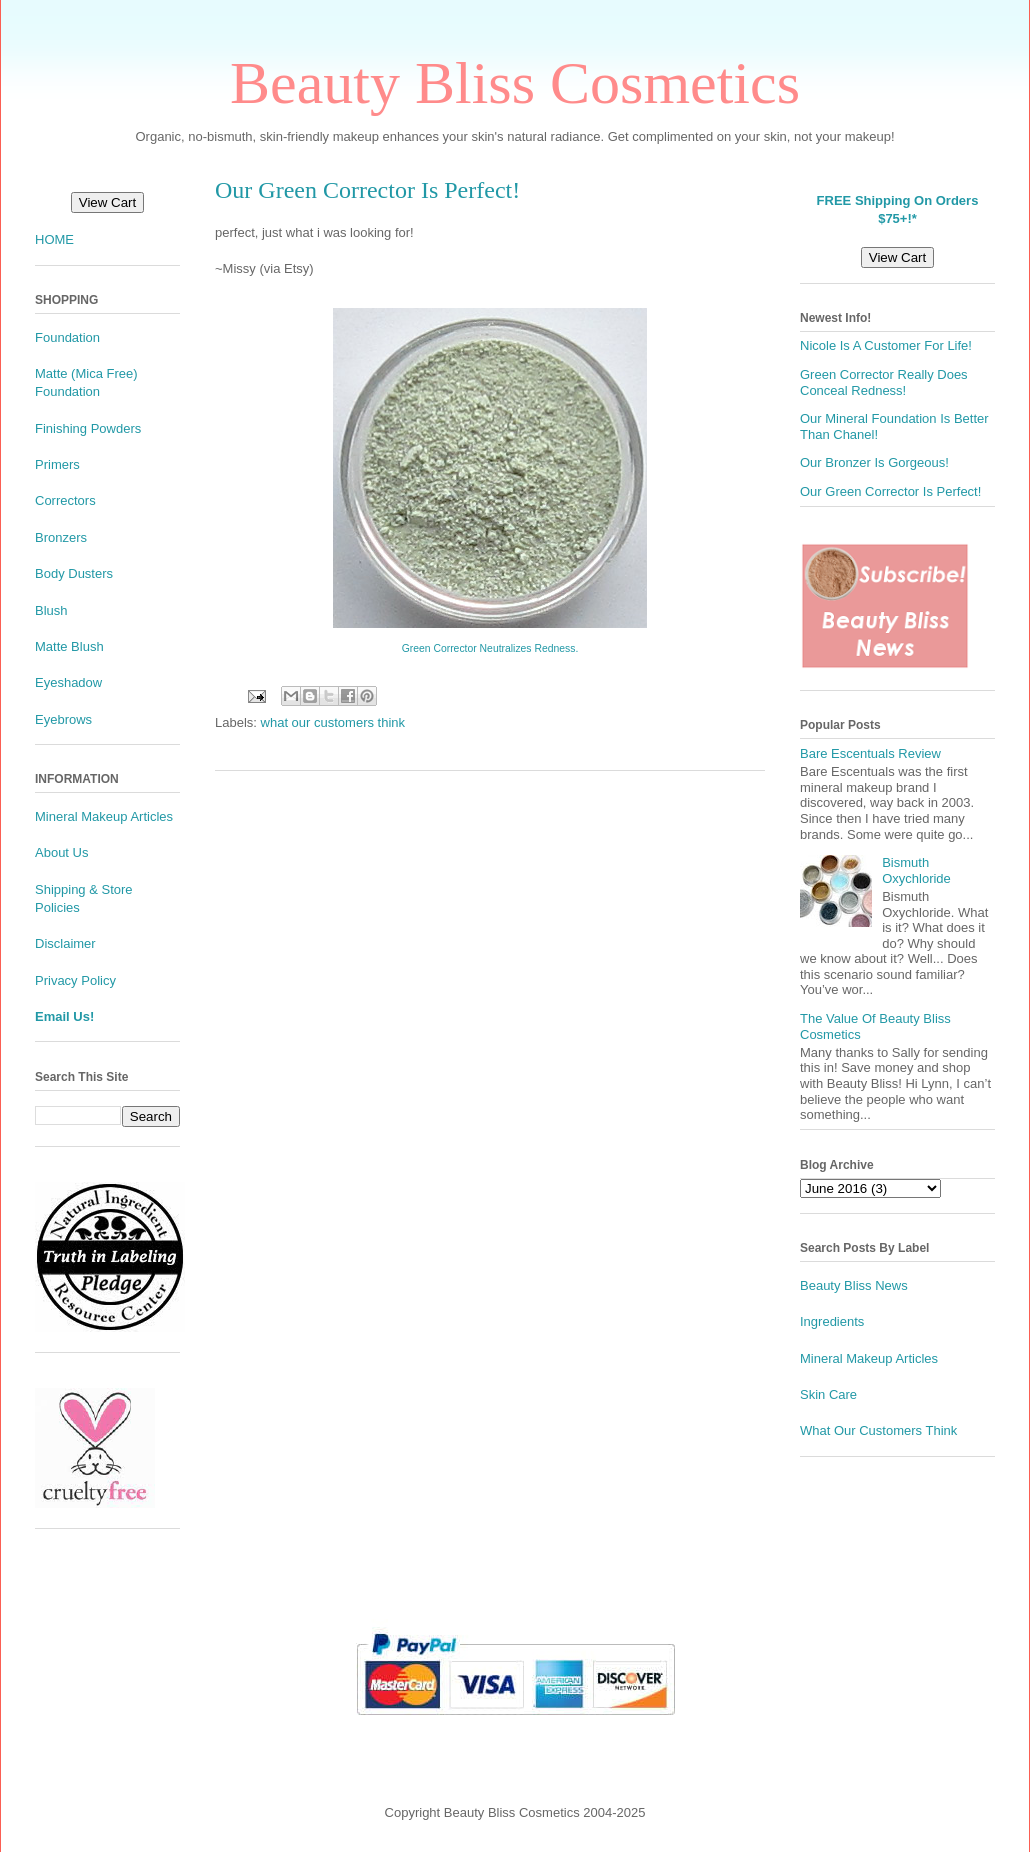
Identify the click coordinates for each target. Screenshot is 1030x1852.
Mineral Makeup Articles (104, 816)
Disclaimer (65, 943)
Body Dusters (74, 573)
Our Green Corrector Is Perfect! (890, 491)
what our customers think (333, 722)
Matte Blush (69, 646)
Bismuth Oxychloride (916, 870)
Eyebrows (63, 719)
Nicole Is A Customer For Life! (886, 345)
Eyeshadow (68, 682)
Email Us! (64, 1016)
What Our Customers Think (878, 1430)
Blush (51, 610)
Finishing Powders (88, 428)
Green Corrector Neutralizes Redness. (490, 648)
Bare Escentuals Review (870, 753)
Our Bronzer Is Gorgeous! (874, 462)
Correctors (65, 500)
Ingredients (832, 1321)
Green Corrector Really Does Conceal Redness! (884, 382)
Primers (57, 464)
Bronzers (61, 537)
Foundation (67, 337)
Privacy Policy (75, 980)
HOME (54, 239)
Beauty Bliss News (854, 1285)
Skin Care (828, 1394)
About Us (61, 852)
